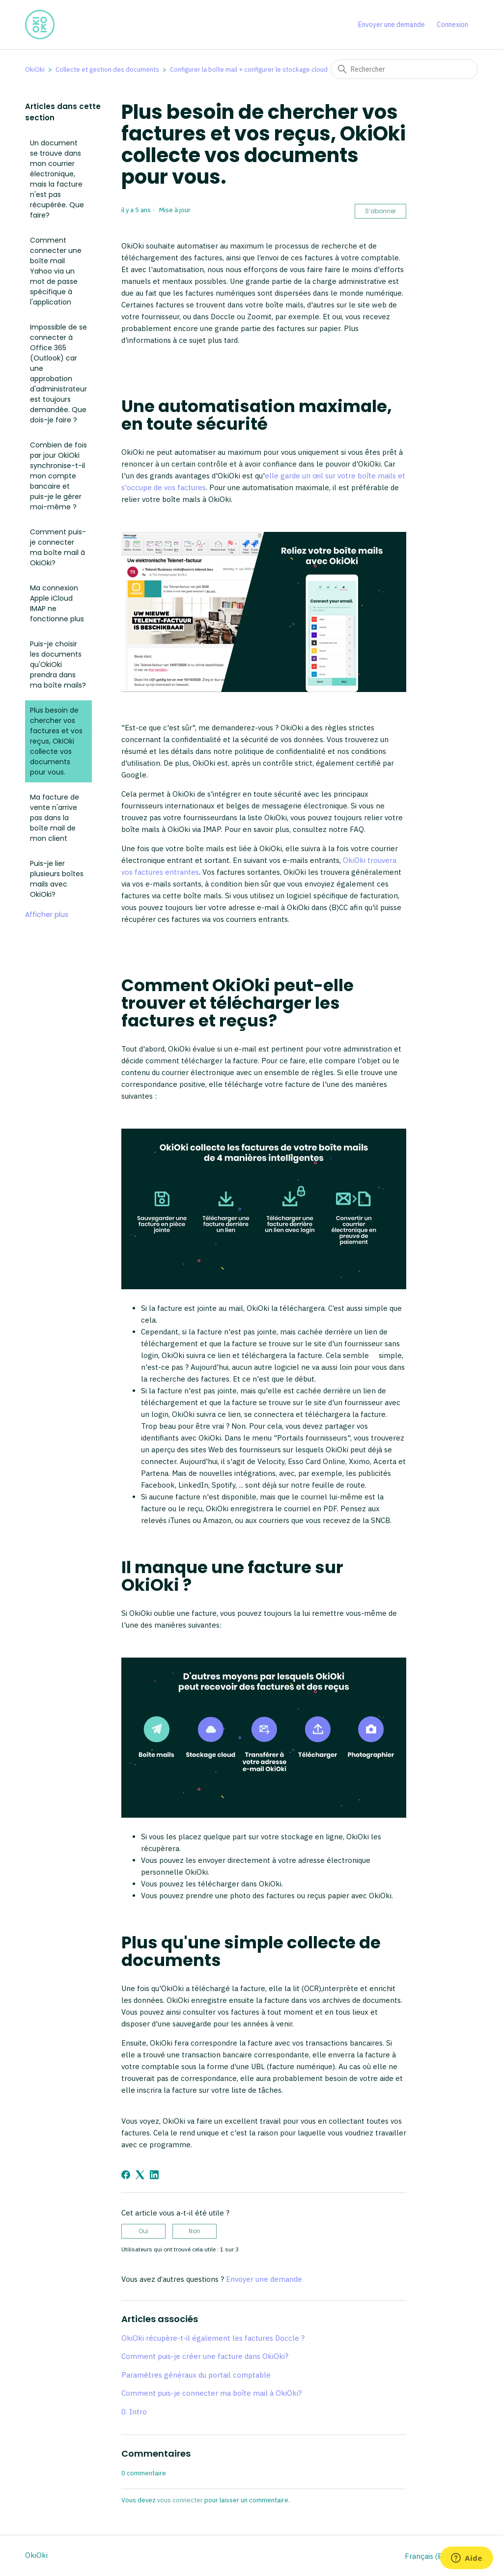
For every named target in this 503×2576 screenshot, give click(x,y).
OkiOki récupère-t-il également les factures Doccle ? (213, 2338)
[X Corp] (140, 2174)
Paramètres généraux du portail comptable (196, 2375)
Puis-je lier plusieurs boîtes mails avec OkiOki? (57, 879)
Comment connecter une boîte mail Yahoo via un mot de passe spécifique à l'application (56, 271)
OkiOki (35, 69)
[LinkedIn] (154, 2174)
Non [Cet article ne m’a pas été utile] (194, 2231)
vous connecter (180, 2500)
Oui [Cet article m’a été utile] (143, 2231)
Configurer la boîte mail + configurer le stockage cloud (249, 69)
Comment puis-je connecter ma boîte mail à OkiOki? (58, 547)
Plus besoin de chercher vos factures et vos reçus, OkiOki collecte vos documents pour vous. (56, 741)
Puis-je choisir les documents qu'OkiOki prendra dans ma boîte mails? (58, 664)
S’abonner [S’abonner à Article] (380, 211)
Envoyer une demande (391, 24)
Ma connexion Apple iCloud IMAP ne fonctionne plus (57, 603)
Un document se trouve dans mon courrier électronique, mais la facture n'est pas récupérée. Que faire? (57, 179)
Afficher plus (46, 914)
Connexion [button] (452, 24)
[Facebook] (125, 2174)
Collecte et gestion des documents (107, 69)
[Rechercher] (404, 69)
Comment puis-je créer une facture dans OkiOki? (204, 2356)
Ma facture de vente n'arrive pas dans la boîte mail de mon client (54, 817)
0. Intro (134, 2411)
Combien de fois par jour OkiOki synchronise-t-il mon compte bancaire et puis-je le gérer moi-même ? (58, 476)
